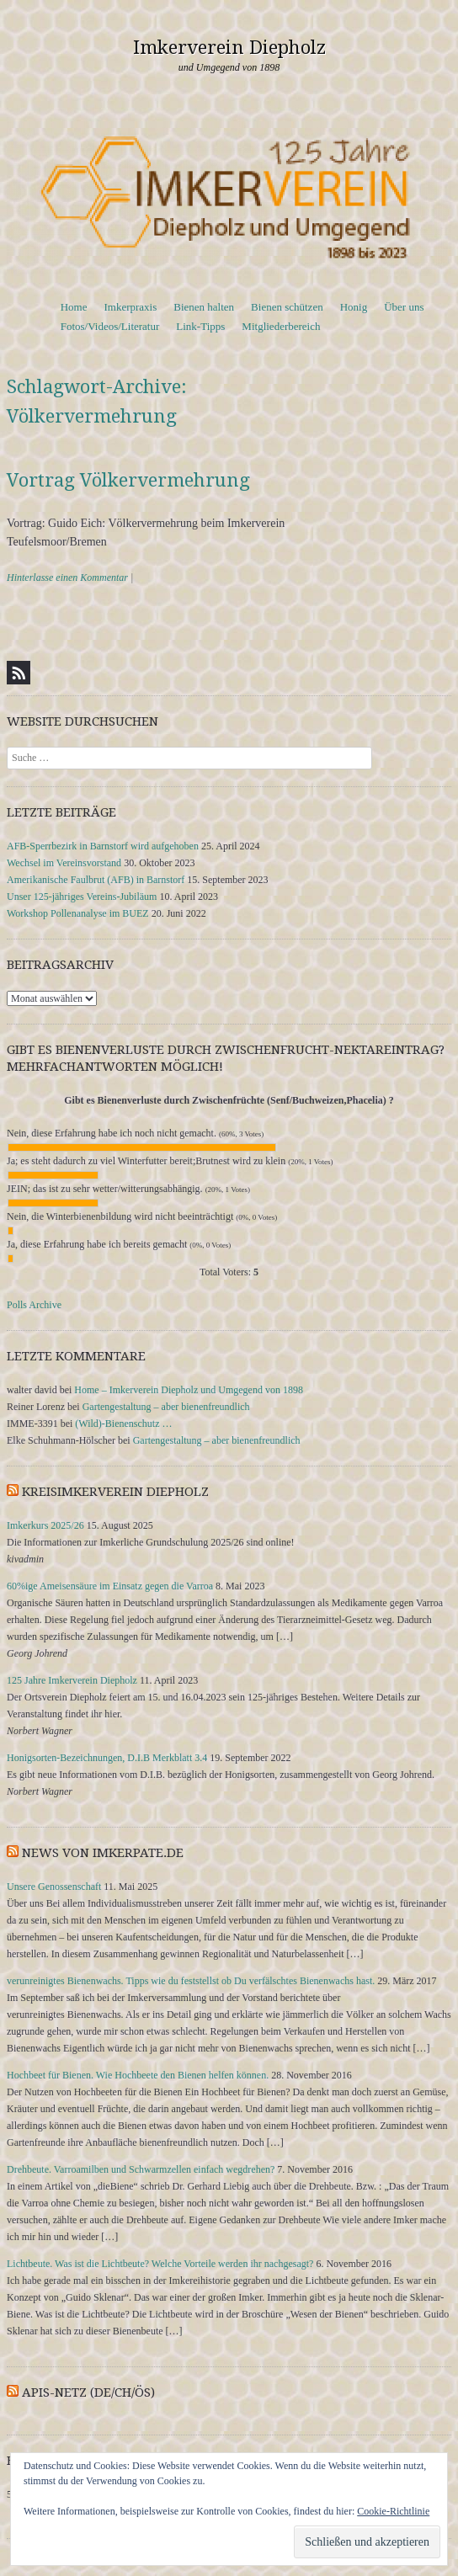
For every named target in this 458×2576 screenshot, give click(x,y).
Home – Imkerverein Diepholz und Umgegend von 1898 (188, 1390)
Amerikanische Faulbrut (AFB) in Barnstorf (95, 880)
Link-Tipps (200, 326)
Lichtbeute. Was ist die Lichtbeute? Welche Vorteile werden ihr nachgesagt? (160, 2264)
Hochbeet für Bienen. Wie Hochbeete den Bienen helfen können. (138, 2075)
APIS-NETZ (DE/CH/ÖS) (88, 2392)
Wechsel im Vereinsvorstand (64, 863)
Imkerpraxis (130, 307)
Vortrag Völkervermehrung (128, 480)
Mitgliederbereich (281, 326)
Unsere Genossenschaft (54, 1886)
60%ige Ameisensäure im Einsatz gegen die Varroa (110, 1586)
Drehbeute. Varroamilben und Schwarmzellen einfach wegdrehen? (140, 2169)
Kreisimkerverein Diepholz (115, 1491)
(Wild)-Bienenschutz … (123, 1423)
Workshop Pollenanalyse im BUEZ (78, 913)
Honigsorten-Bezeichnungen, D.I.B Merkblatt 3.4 (107, 1758)
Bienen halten (203, 307)
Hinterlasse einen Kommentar (67, 577)
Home (74, 307)
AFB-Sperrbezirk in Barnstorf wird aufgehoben (103, 846)
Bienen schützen (287, 307)
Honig (354, 307)
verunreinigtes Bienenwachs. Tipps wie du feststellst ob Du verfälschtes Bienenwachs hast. (191, 1981)
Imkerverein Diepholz (229, 47)
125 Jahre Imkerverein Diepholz (72, 1680)
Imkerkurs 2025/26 (45, 1525)
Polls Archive (34, 1305)
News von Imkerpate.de (103, 1852)
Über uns (403, 307)
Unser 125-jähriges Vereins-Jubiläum (82, 896)
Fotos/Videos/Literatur (110, 326)
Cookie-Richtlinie (393, 2511)
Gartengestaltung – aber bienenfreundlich (166, 1407)
